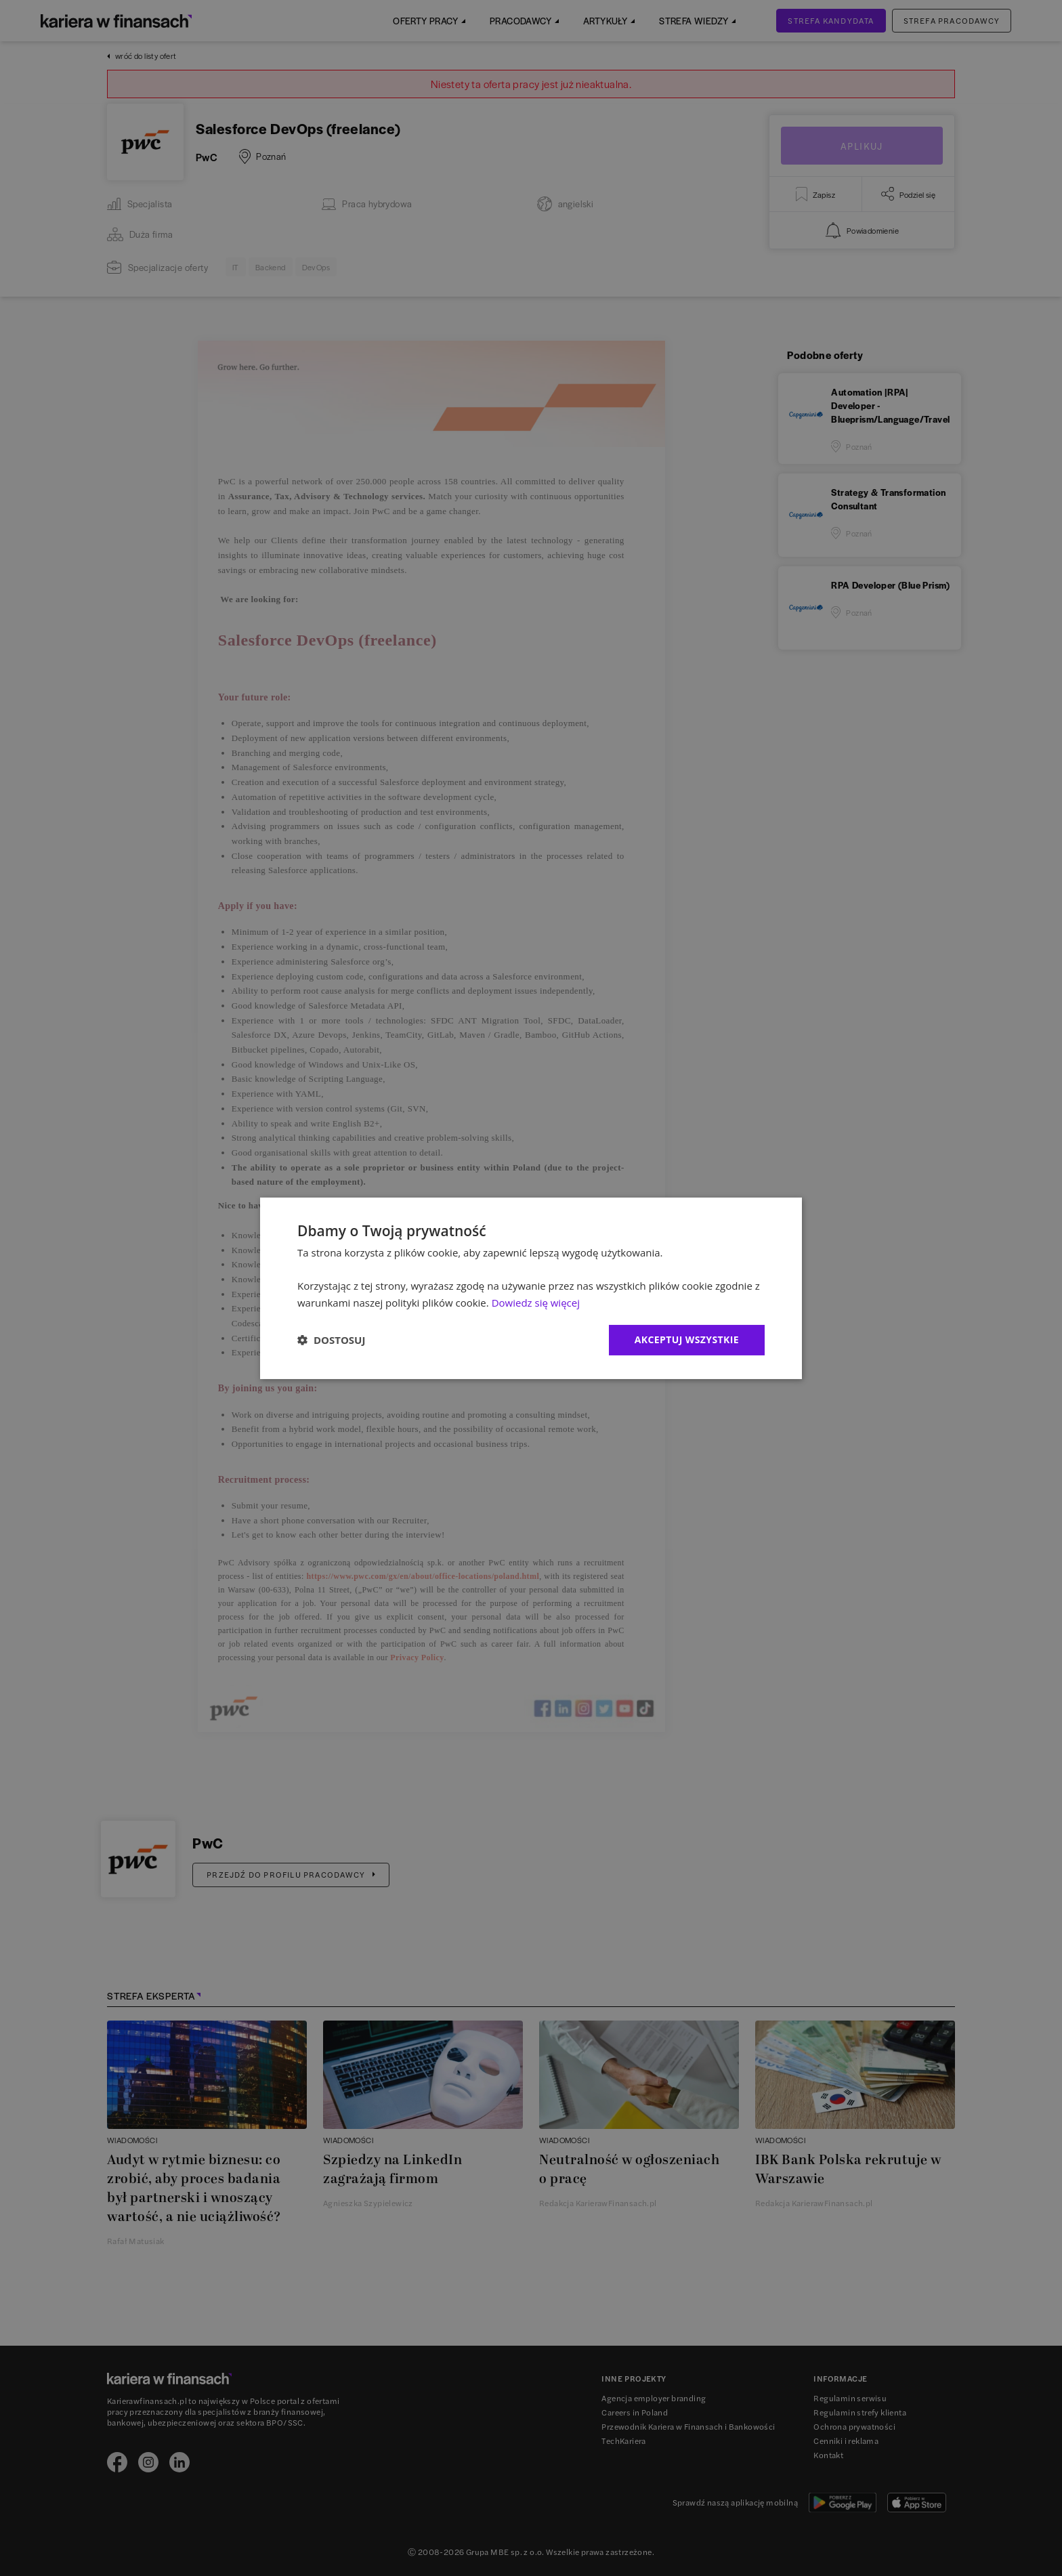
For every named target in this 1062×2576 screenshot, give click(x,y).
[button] (331, 1339)
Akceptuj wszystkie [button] (687, 1339)
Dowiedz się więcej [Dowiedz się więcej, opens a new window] (536, 1302)
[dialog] (531, 1287)
